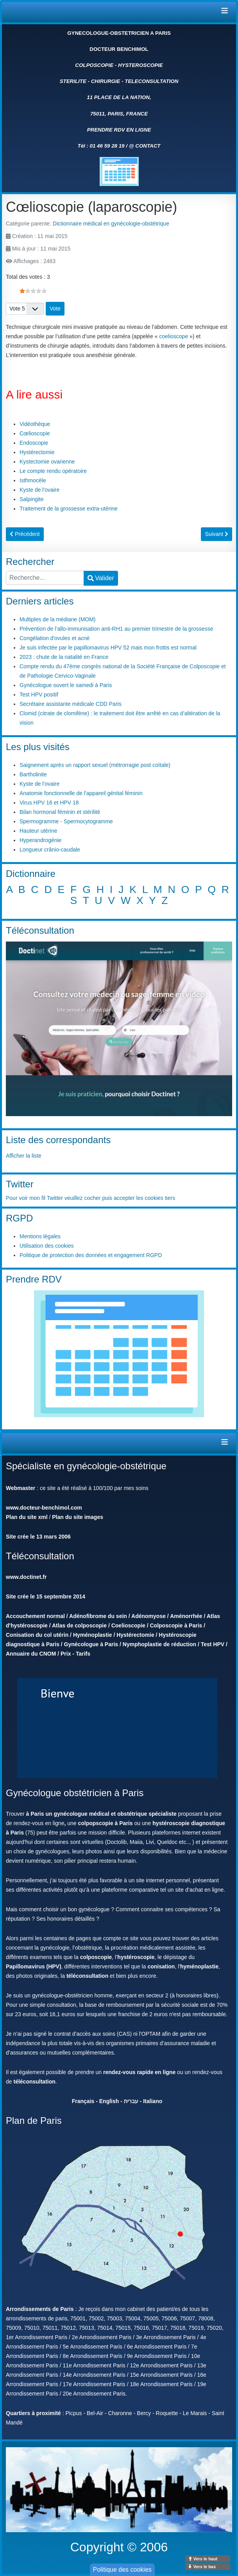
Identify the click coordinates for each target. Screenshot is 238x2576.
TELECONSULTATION (151, 81)
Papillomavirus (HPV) (33, 1966)
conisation (161, 1966)
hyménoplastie (199, 1966)
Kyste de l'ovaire (39, 490)
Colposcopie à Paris (176, 1625)
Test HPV (212, 1644)
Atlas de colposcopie (79, 1625)
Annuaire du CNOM (31, 1654)
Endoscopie (34, 443)
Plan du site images (77, 1517)
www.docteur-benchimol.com (44, 1507)
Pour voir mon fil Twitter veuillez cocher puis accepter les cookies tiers (90, 1198)
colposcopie (96, 1957)
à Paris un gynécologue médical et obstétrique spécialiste (101, 1814)
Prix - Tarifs (75, 1654)
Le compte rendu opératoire (53, 471)
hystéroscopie (135, 1957)
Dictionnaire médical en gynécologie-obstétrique (111, 223)
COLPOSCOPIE (94, 65)
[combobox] (45, 578)
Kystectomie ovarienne (47, 461)
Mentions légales (40, 1236)
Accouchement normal (35, 1616)
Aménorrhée (186, 1616)
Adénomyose (148, 1616)
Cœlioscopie (35, 433)
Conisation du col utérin (37, 1635)
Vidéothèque (35, 424)
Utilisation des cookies (47, 1246)
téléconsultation (87, 1976)
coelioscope (173, 336)
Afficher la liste (23, 1156)
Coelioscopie (128, 1625)
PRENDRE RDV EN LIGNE (119, 130)
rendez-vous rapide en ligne (139, 2072)
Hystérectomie (37, 452)
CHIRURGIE (105, 81)
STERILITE (73, 81)
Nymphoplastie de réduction (159, 1644)
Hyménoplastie (92, 1635)
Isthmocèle (33, 480)
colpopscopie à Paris (105, 1823)
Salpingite (32, 499)
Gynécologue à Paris (91, 1644)
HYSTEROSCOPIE (140, 65)
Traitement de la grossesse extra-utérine (69, 508)
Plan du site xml (27, 1517)
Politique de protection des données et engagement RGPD (91, 1255)
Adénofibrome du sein (98, 1616)
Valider (101, 578)
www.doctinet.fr (26, 1577)
